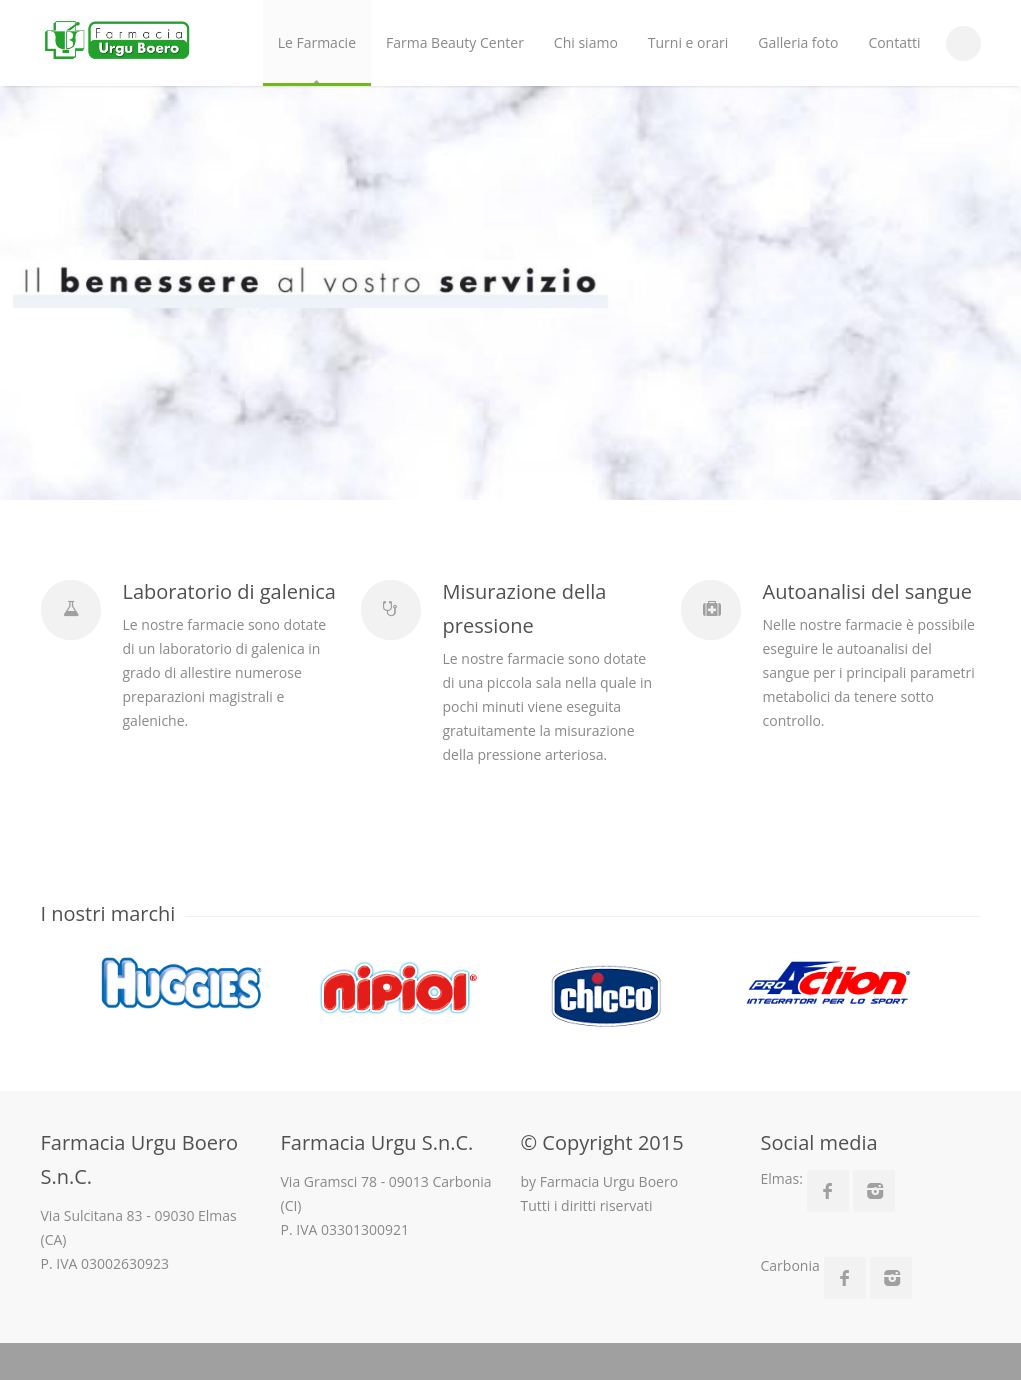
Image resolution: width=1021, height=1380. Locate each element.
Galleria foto (798, 42)
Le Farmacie (317, 42)
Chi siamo (586, 42)
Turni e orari (688, 42)
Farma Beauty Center (455, 42)
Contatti (894, 42)
